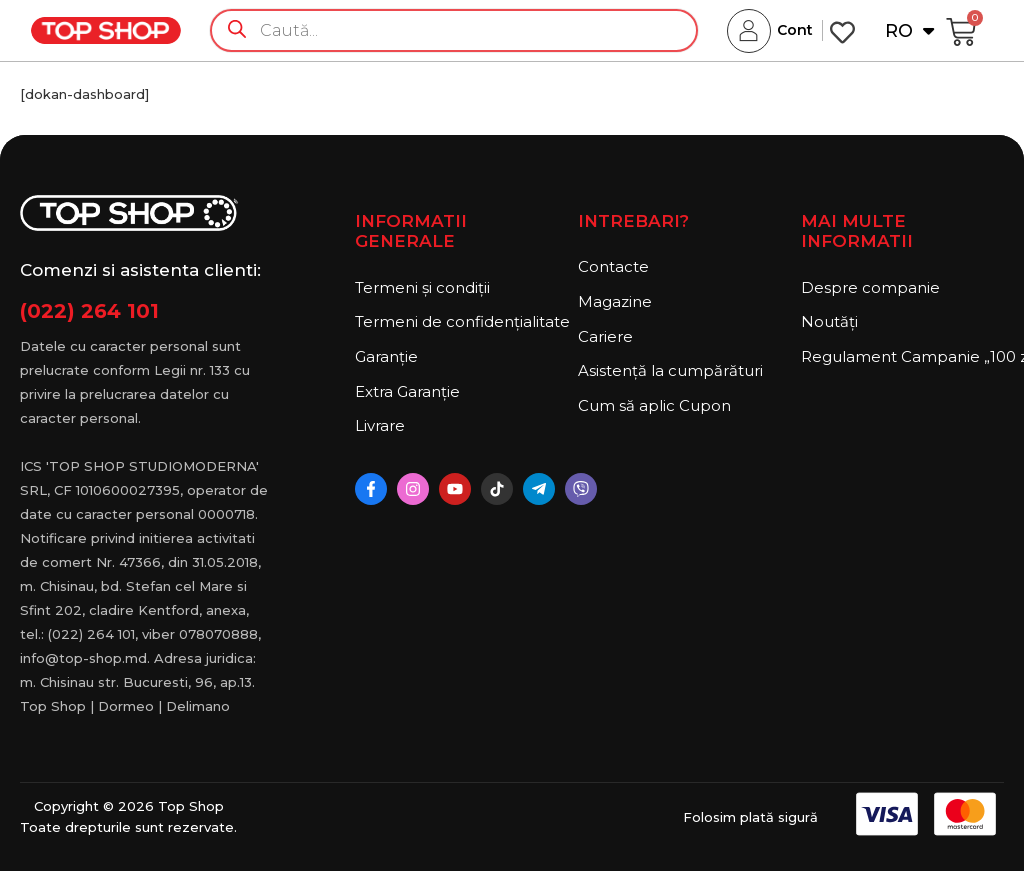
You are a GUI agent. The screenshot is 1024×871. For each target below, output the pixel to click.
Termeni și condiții (422, 287)
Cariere (605, 336)
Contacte (613, 266)
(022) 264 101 (89, 311)
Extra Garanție (407, 391)
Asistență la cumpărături (670, 370)
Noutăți (829, 321)
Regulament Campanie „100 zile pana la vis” (902, 356)
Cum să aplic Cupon (654, 405)
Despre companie (870, 287)
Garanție (386, 356)
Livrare (380, 425)
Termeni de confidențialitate (456, 321)
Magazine (615, 301)
